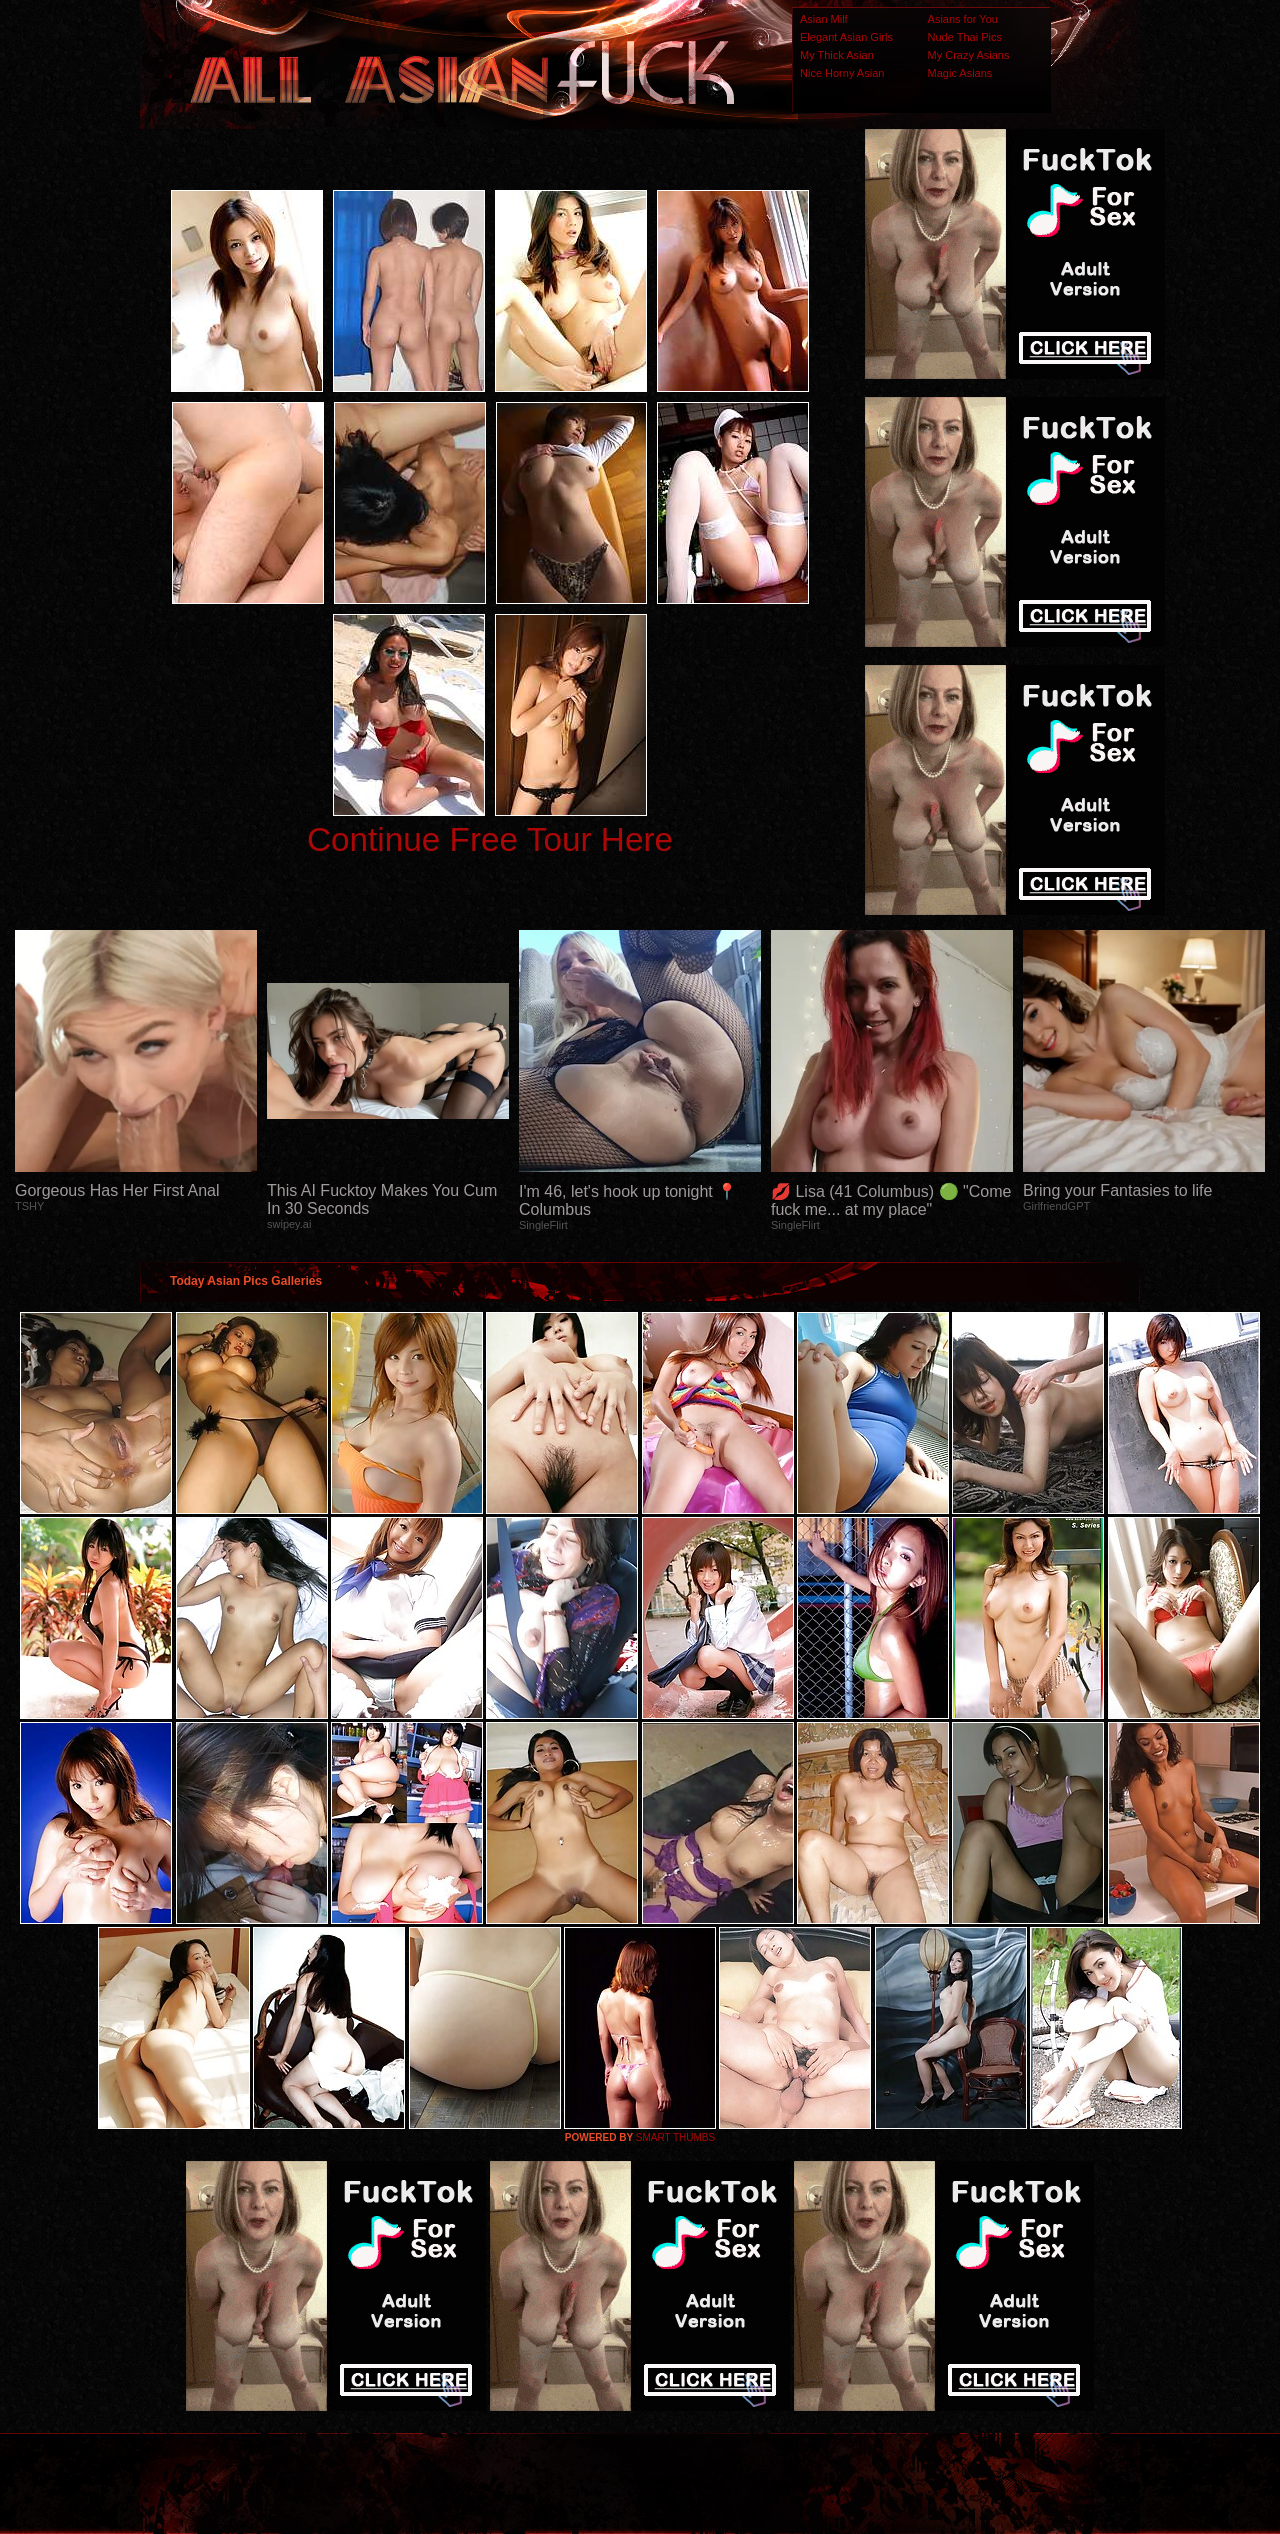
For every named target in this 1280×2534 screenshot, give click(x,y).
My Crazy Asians (969, 55)
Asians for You (963, 19)
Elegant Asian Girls (846, 37)
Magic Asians (960, 73)
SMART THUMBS (675, 2137)
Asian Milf (824, 19)
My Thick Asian (837, 55)
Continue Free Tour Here (490, 839)
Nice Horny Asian (842, 73)
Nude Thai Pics (965, 37)
